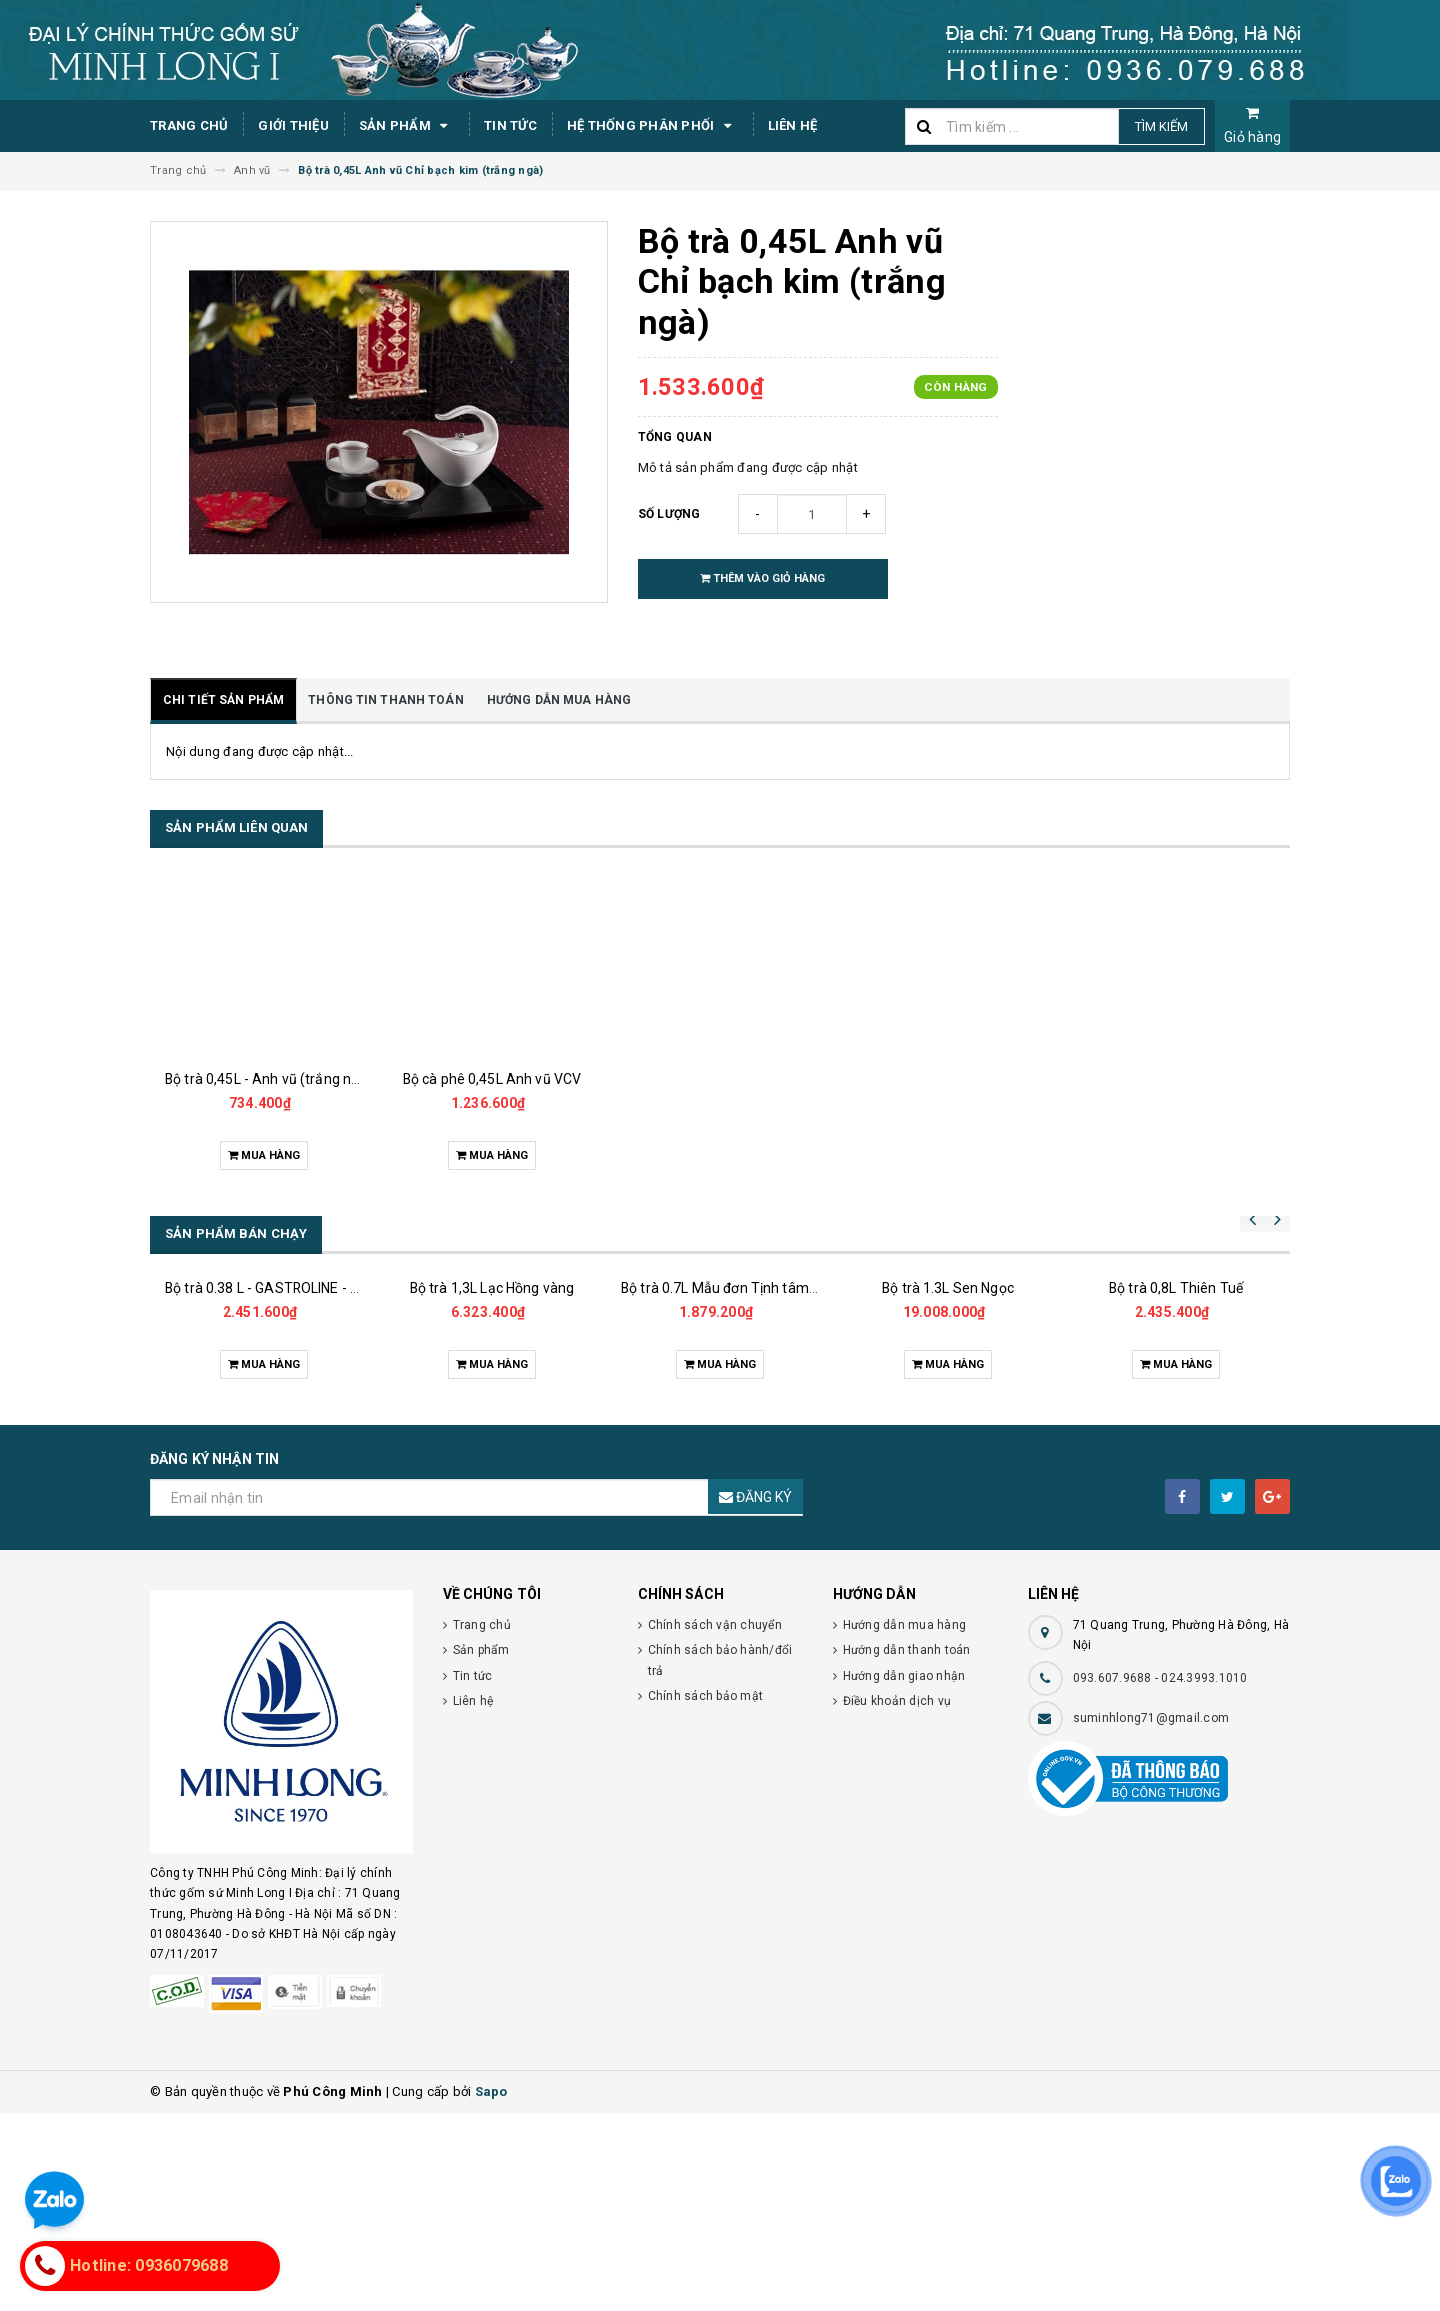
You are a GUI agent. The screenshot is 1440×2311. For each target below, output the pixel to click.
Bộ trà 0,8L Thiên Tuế (1176, 1486)
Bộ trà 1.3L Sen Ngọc (948, 1437)
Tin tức (510, 125)
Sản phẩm (406, 126)
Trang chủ (189, 125)
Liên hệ (793, 125)
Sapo (491, 2289)
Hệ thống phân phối (652, 126)
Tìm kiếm (1161, 126)
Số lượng (669, 514)
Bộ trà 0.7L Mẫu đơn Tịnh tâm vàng (732, 1461)
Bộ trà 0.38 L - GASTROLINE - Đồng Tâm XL (300, 1411)
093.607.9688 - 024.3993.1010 (1160, 1876)
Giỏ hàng (1252, 125)
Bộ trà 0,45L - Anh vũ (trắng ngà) (269, 1079)
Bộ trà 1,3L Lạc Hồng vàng (492, 1446)
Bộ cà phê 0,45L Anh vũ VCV (492, 1079)
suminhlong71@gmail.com (1151, 1916)
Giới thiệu (293, 125)
